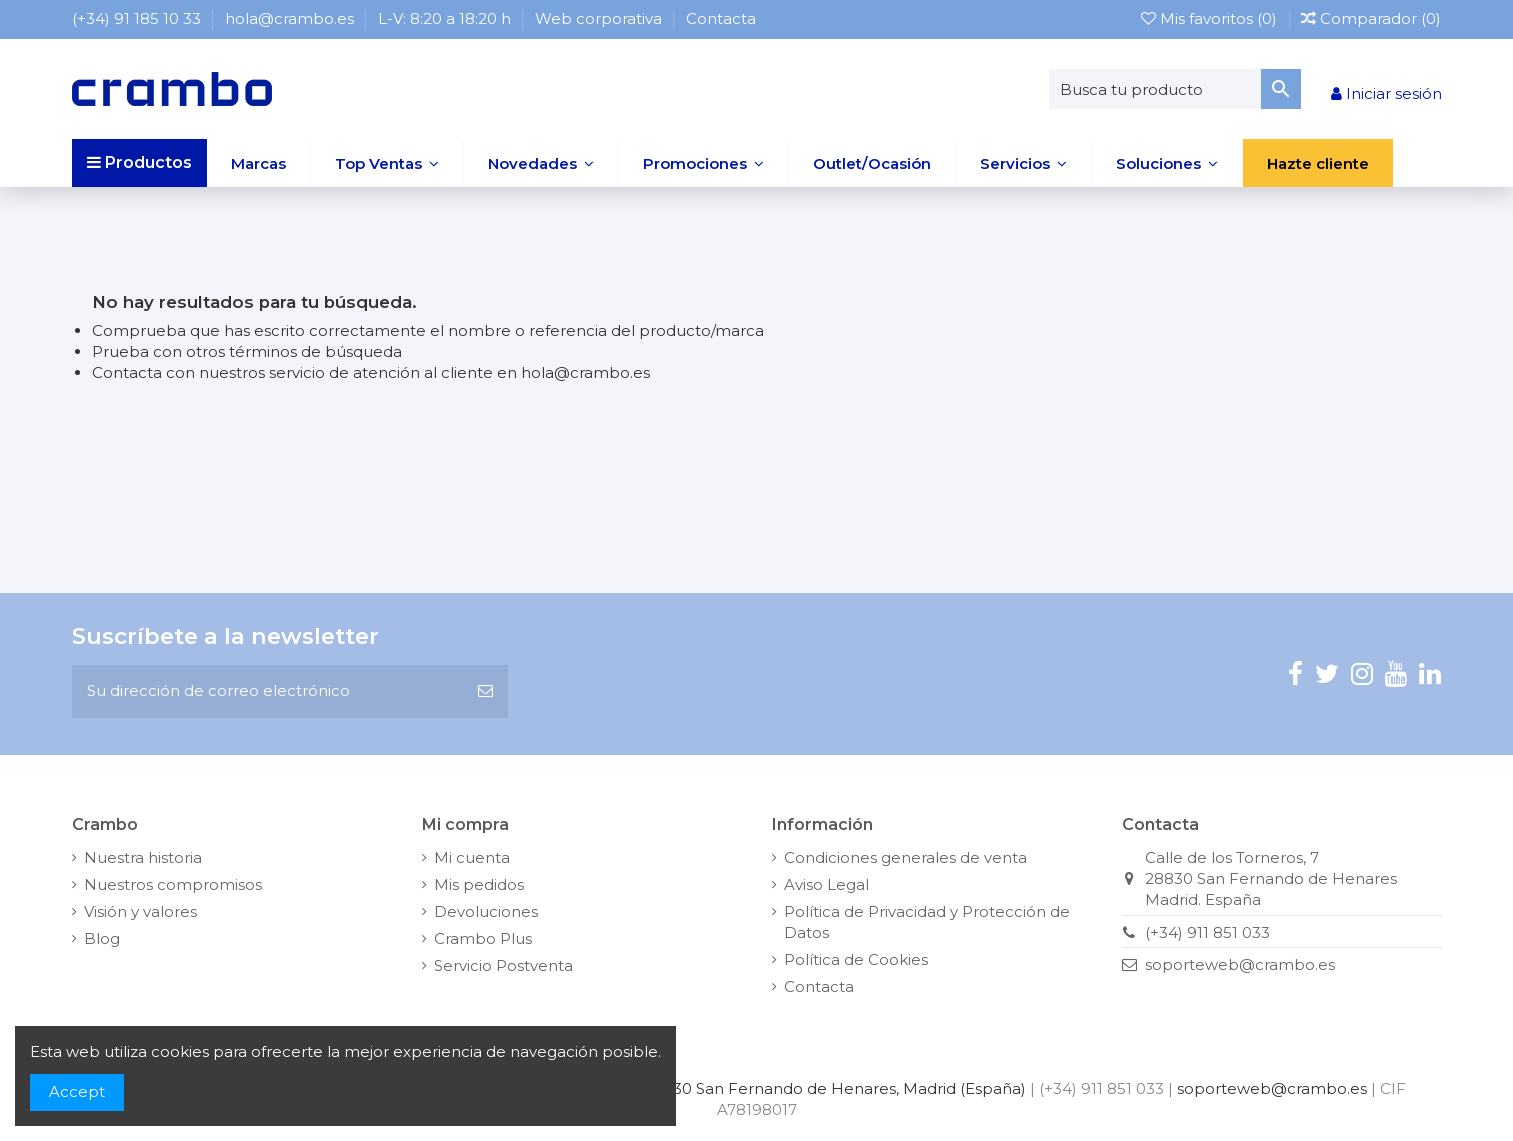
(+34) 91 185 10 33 (138, 18)
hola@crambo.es (291, 18)
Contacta (721, 18)
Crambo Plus (483, 938)
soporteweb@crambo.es (1240, 964)
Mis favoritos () (1211, 18)
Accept (77, 1091)
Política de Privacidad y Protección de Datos (927, 922)
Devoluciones (486, 911)
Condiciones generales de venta (905, 857)
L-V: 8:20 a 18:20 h (446, 18)
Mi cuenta (472, 857)
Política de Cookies (856, 959)
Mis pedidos (479, 884)
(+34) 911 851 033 (1207, 932)
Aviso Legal (826, 884)
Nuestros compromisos (173, 884)
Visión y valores (140, 911)
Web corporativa (600, 18)
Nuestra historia (143, 857)
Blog (102, 938)
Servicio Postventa (503, 965)
